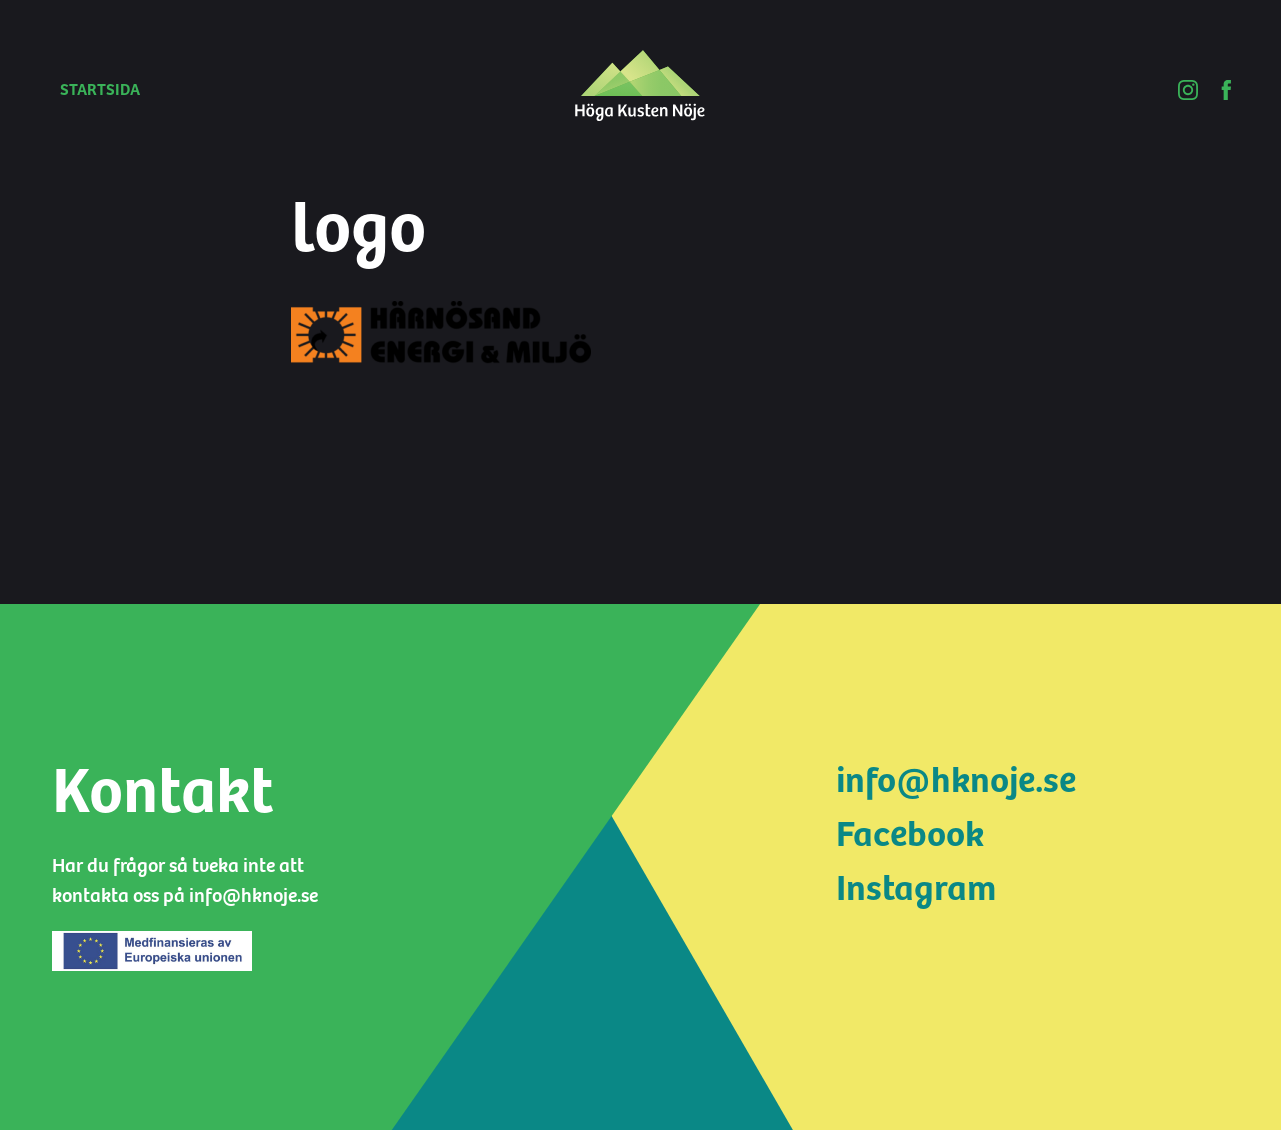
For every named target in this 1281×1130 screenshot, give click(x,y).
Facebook (910, 834)
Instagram (916, 888)
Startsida (100, 90)
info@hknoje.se (956, 780)
